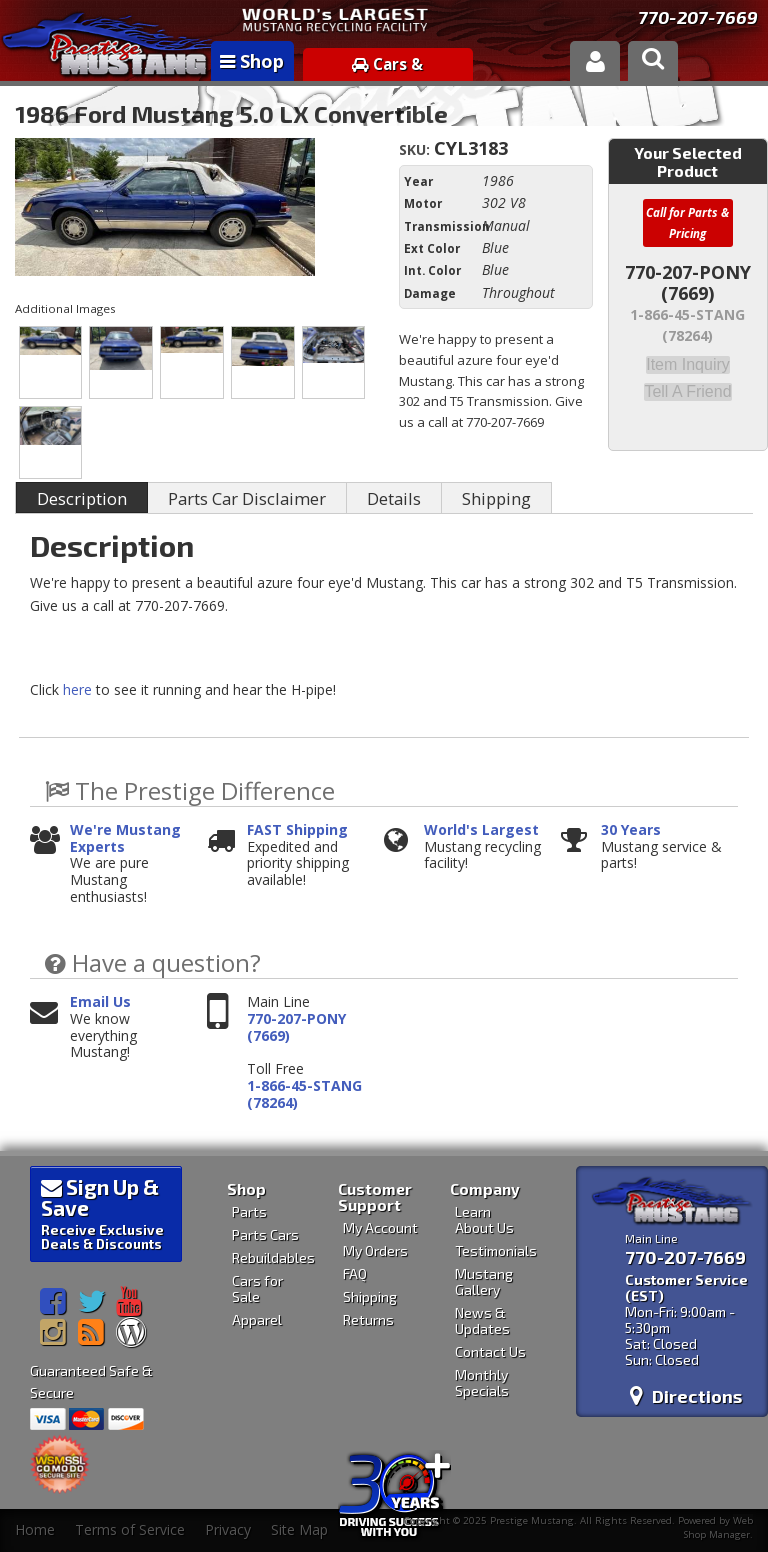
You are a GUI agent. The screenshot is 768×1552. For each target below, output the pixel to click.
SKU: (416, 149)
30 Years (631, 830)
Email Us (100, 1002)
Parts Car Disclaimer (247, 498)
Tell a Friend (687, 390)
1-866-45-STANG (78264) (304, 1095)
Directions (686, 1396)
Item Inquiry (688, 364)
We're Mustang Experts (125, 839)
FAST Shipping (297, 830)
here (77, 689)
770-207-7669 (698, 17)
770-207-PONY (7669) (296, 1028)
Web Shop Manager (718, 1527)
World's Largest (481, 830)
